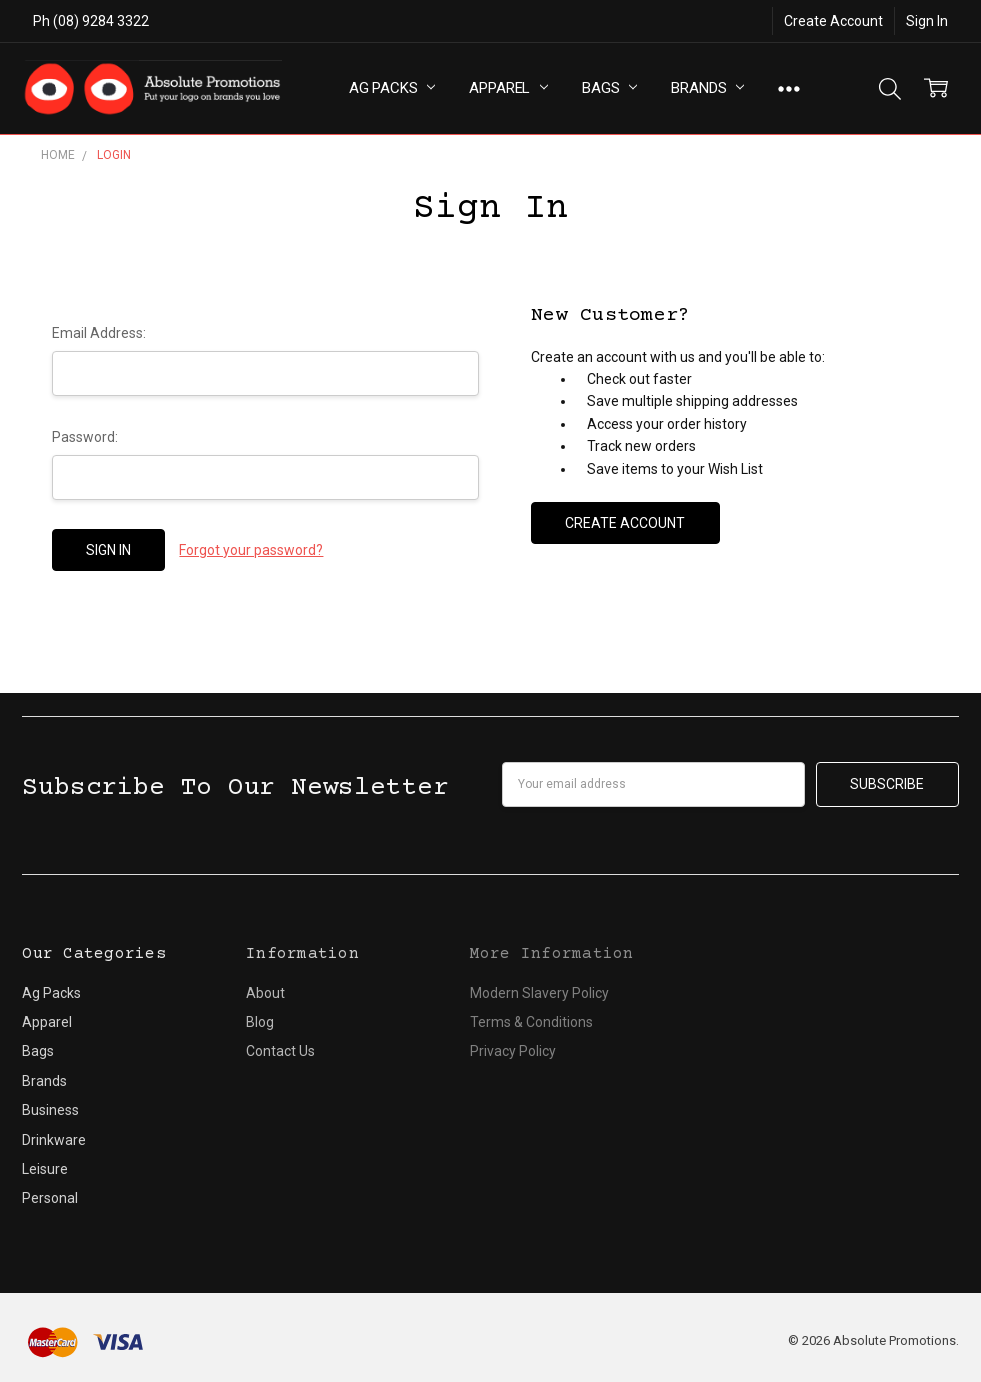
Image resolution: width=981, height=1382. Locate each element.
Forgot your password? (251, 550)
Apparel (508, 88)
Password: (85, 437)
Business (50, 1110)
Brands (707, 88)
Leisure (45, 1169)
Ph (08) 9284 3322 (91, 21)
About (265, 993)
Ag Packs (392, 88)
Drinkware (54, 1140)
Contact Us (280, 1051)
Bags (609, 88)
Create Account (833, 21)
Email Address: (99, 333)
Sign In (927, 21)
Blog (260, 1022)
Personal (50, 1198)
